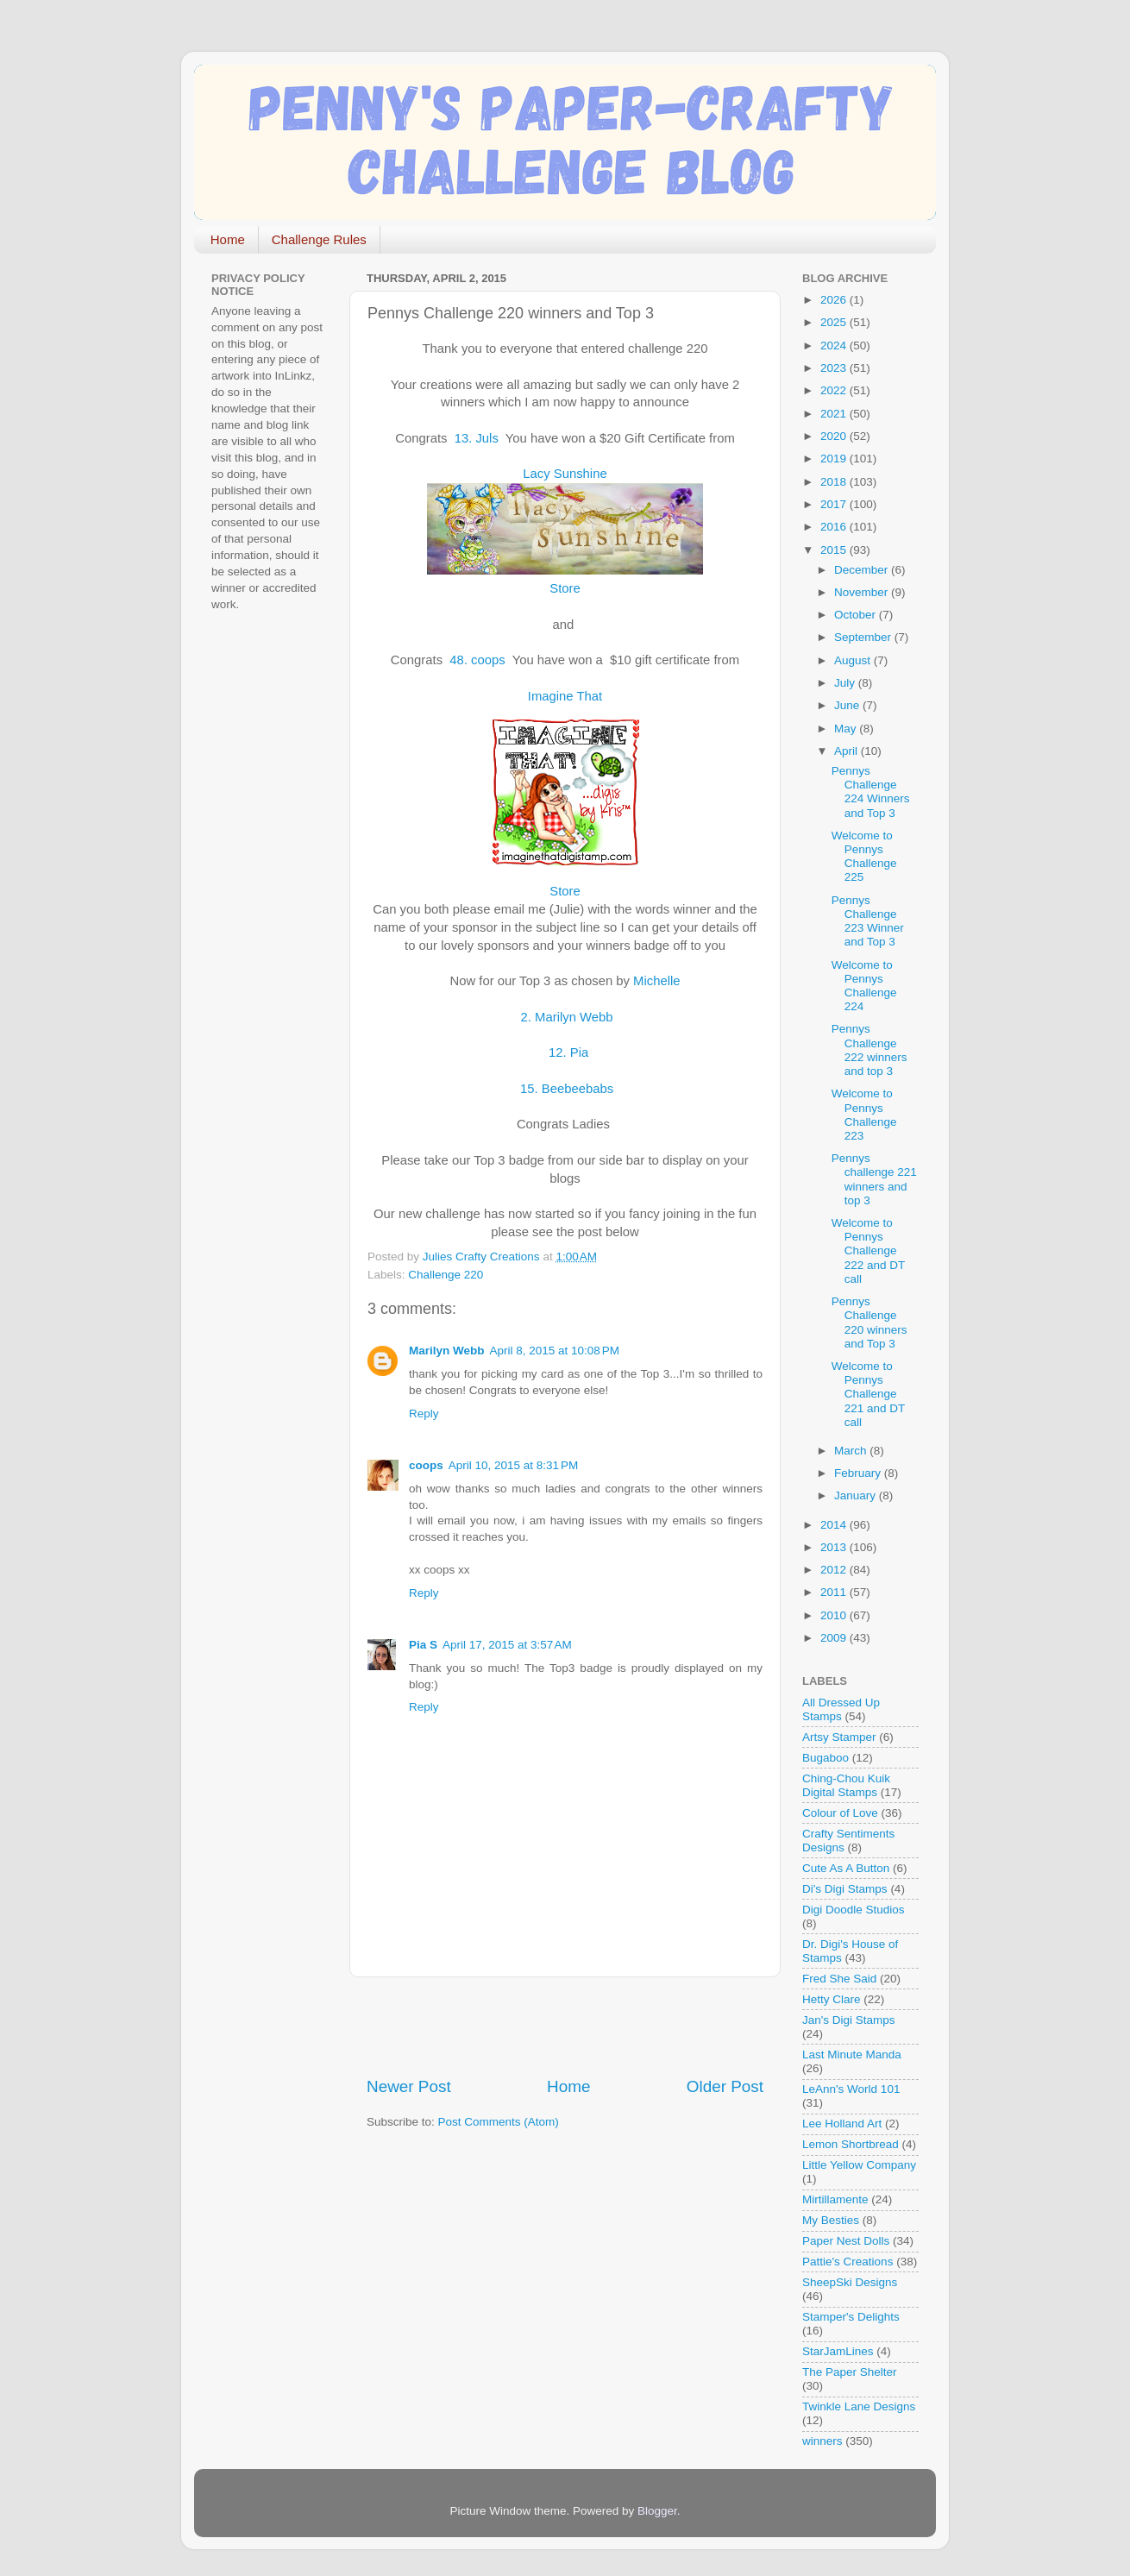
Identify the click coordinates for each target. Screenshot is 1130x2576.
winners (822, 2441)
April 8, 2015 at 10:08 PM (554, 1350)
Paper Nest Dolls (845, 2240)
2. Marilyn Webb (564, 1017)
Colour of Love (840, 1812)
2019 (835, 458)
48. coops (479, 660)
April (847, 751)
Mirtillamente (835, 2199)
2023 (835, 367)
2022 (835, 390)
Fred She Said (839, 1978)
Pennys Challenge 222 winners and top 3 (869, 1050)
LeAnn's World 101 (851, 2089)
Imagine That (565, 696)
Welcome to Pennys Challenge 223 (864, 1114)
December (862, 569)
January (856, 1495)
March (851, 1450)
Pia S (423, 1644)
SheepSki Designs (849, 2282)
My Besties (830, 2220)
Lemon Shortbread (850, 2144)
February (859, 1473)
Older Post (725, 2086)
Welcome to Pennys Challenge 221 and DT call (868, 1394)
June (848, 705)
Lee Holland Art (842, 2123)
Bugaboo (825, 1757)
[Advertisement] (568, 2026)
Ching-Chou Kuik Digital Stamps (846, 1785)
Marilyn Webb (447, 1350)
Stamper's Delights (851, 2316)
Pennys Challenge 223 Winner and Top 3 (868, 921)
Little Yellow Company (859, 2164)
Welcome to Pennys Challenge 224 (864, 986)
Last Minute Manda (851, 2054)
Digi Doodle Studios (853, 1909)
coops (426, 1465)
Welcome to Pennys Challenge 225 (864, 856)
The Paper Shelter (849, 2372)
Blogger (657, 2510)
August (854, 660)
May (846, 728)
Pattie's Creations (847, 2261)
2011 (835, 1592)
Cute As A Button (845, 1868)
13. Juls (478, 438)
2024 (835, 345)
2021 (835, 413)
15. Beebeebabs (568, 1089)
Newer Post (409, 2086)
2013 (835, 1547)
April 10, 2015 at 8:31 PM (513, 1465)
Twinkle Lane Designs (858, 2406)
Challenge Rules (319, 239)
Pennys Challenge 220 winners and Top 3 (869, 1322)
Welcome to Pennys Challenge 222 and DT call (868, 1250)
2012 (835, 1569)
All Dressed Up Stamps (841, 1709)
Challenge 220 (445, 1274)
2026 (835, 299)
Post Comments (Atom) (498, 2121)
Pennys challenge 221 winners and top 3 (874, 1179)
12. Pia (568, 1052)
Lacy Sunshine (564, 474)
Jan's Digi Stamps (848, 2020)
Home (227, 239)
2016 (835, 526)
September (864, 637)
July (846, 682)
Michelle (656, 981)
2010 (835, 1615)
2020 (835, 436)
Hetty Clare (831, 1999)
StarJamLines (838, 2351)
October (856, 614)
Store (564, 588)
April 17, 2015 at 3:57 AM (507, 1644)
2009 (835, 1637)
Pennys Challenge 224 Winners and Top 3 (871, 792)
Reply (424, 1413)
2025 (835, 322)
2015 (835, 549)
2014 (835, 1524)
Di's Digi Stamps (845, 1888)
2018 (835, 481)
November (862, 592)
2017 (835, 504)
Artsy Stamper (839, 1737)
